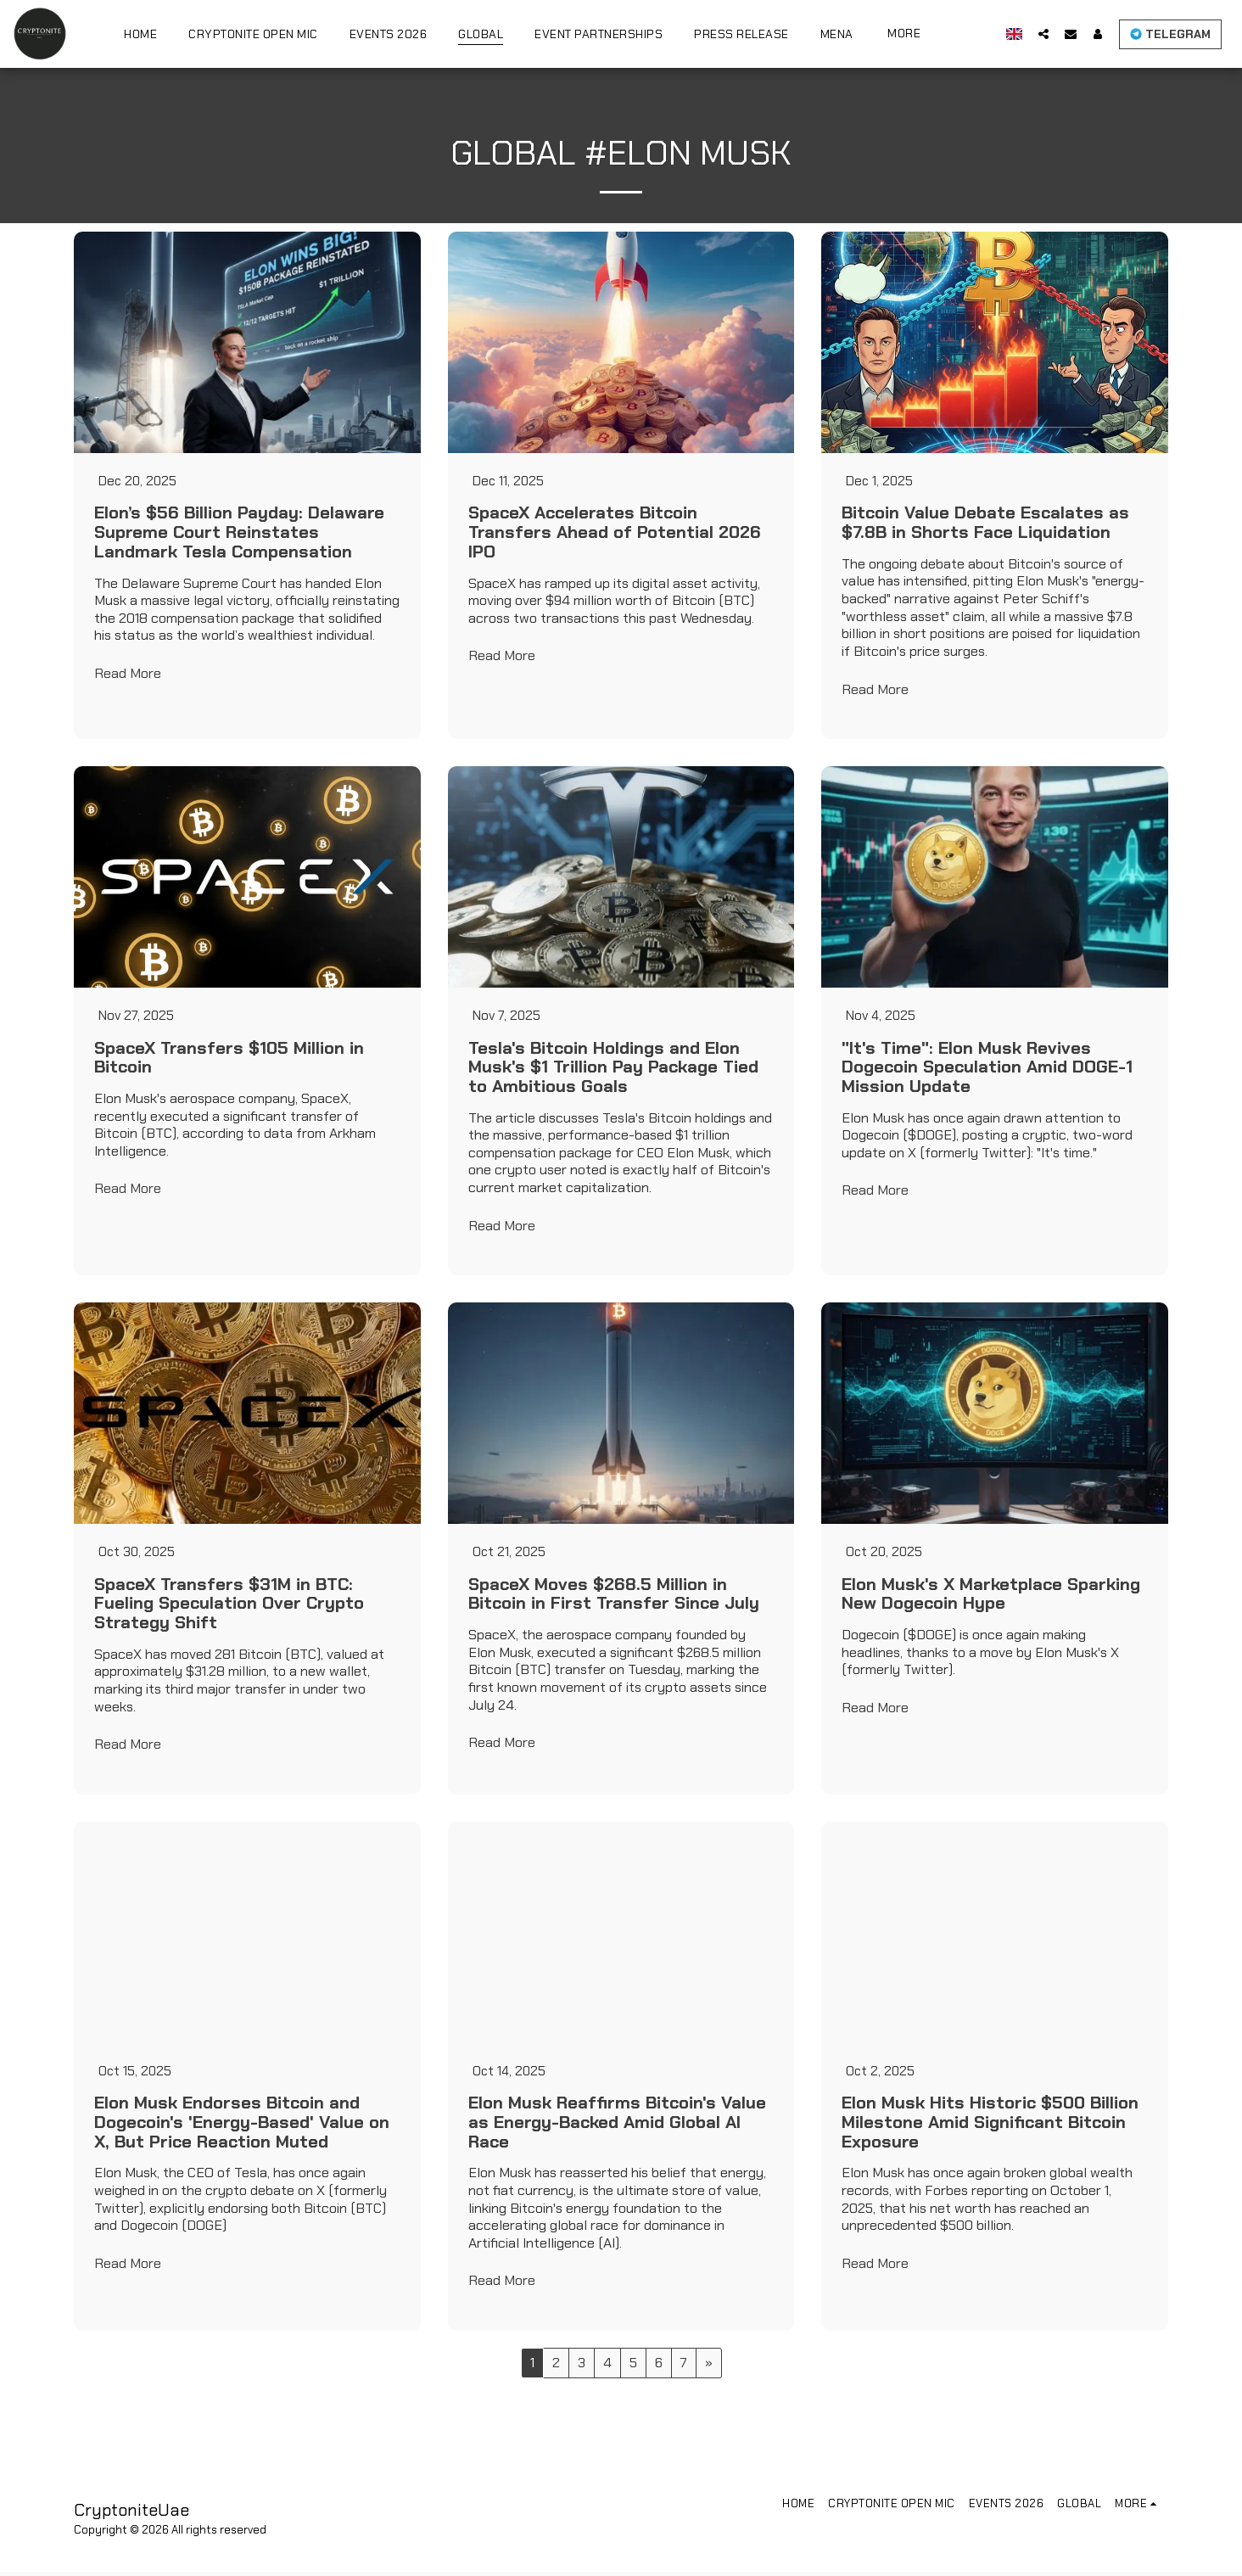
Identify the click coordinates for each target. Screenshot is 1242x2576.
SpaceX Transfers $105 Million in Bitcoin (229, 1059)
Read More (127, 674)
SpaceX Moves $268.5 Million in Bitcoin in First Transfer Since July (613, 1597)
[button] (1043, 33)
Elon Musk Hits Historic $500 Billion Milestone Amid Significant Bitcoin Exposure (990, 2126)
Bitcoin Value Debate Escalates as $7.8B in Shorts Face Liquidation (985, 524)
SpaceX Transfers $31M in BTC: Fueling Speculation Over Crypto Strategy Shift (229, 1606)
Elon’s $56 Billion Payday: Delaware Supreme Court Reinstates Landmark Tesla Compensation (239, 533)
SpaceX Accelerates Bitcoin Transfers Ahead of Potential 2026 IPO (614, 533)
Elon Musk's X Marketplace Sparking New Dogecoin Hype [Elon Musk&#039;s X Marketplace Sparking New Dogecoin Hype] (991, 1597)
